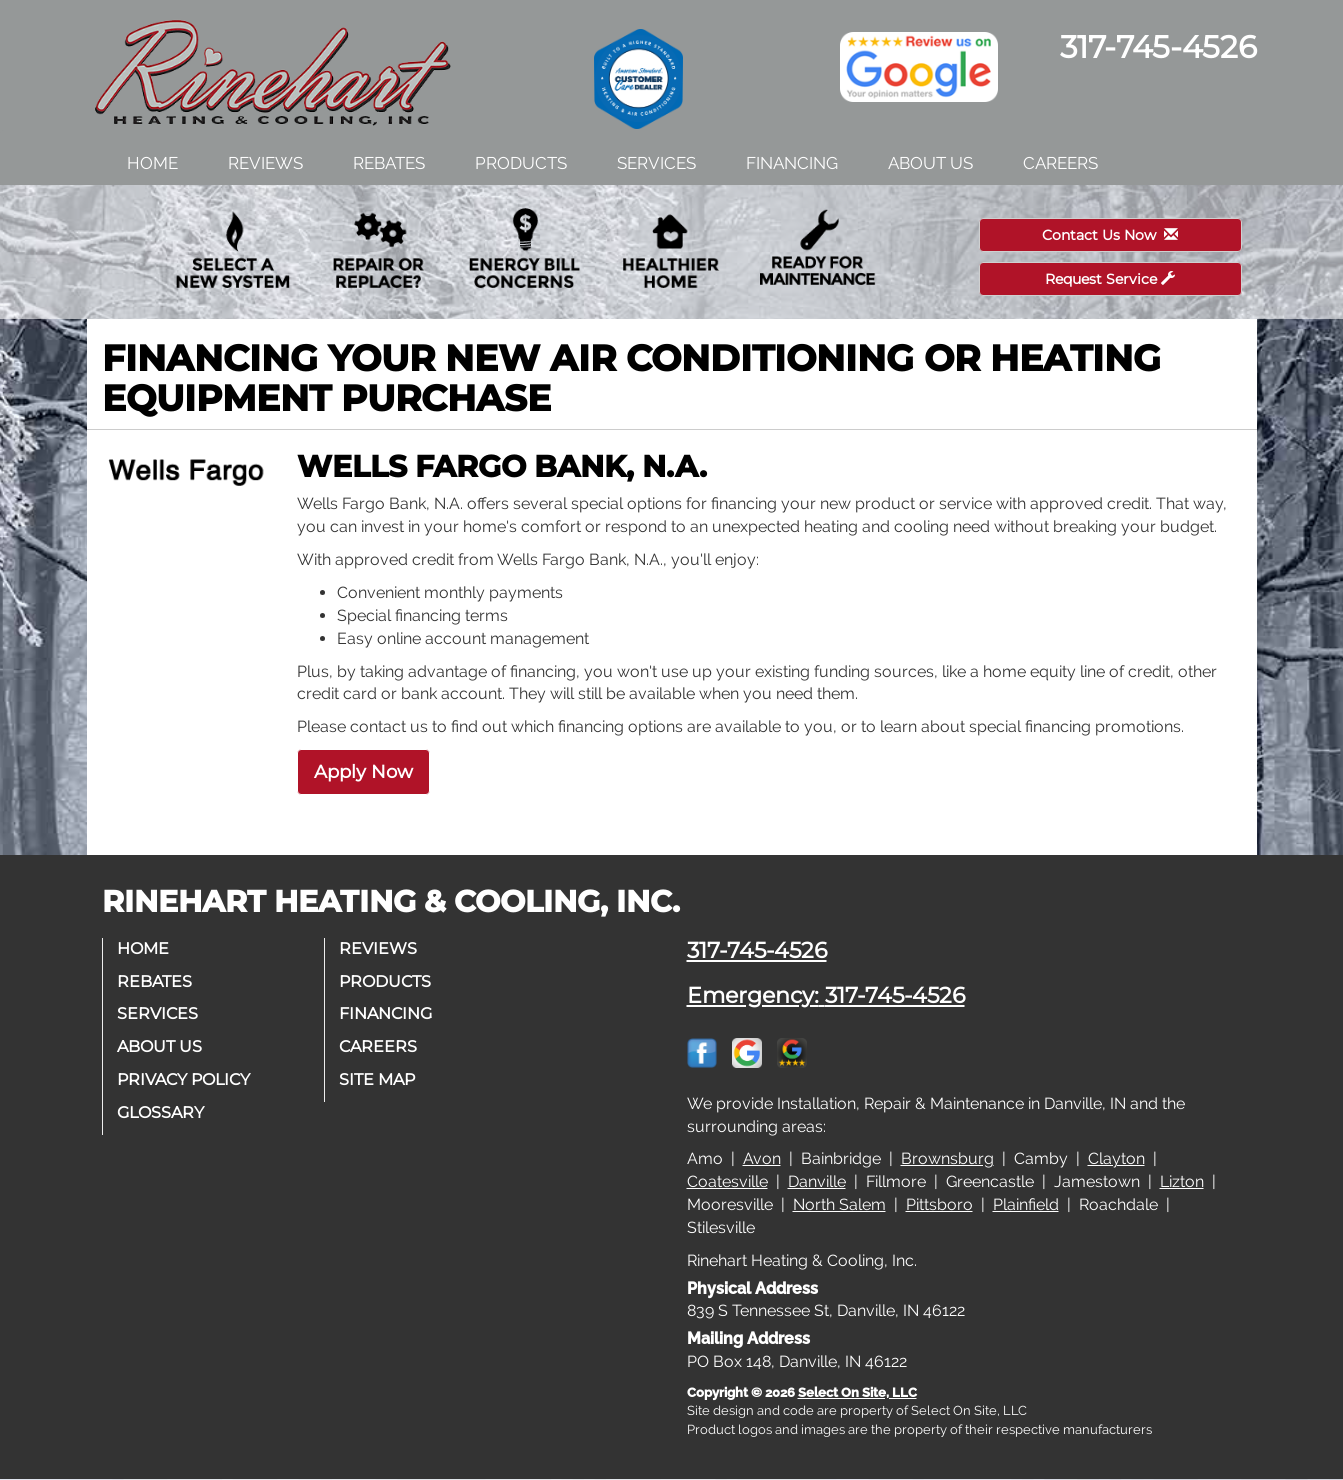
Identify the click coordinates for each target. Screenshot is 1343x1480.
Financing (792, 163)
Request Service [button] (1110, 279)
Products (521, 163)
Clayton (1116, 1158)
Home (152, 163)
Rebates (389, 163)
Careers (1060, 163)
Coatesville (727, 1181)
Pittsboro (939, 1204)
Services (656, 163)
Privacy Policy (184, 1079)
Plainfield (1026, 1204)
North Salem (839, 1204)
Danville (817, 1181)
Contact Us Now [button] (1110, 235)
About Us (930, 163)
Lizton (1182, 1181)
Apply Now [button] (363, 772)
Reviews (265, 163)
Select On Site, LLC (857, 1392)
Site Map (378, 1079)
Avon (762, 1158)
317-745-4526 (757, 950)
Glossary (161, 1112)
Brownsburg (947, 1158)
